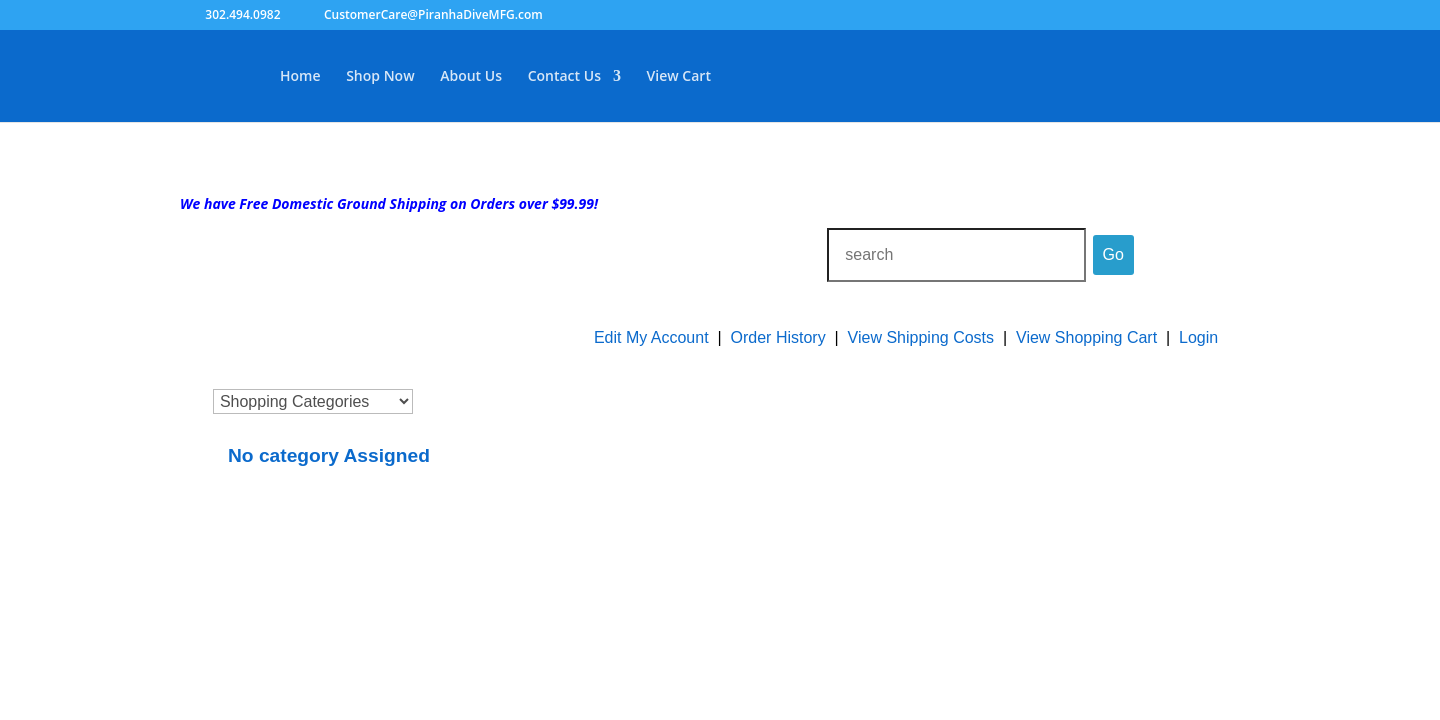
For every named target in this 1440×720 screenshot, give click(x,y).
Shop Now (380, 77)
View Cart (679, 77)
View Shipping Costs (921, 337)
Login (1198, 337)
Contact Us (564, 77)
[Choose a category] (313, 401)
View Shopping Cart (1086, 337)
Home (300, 77)
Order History (778, 337)
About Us (471, 77)
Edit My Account (651, 337)
